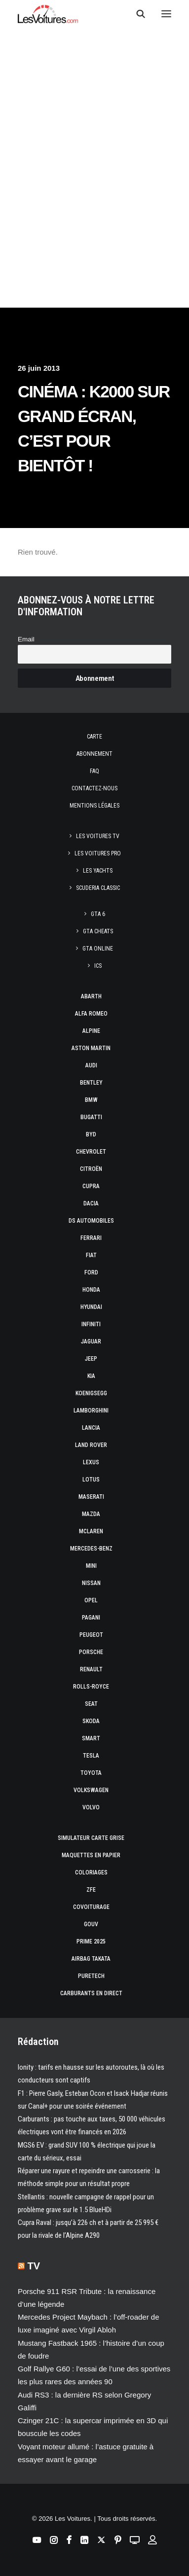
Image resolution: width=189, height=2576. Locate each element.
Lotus (91, 1479)
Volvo (91, 1807)
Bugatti (91, 1117)
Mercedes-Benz (91, 1548)
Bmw (91, 1099)
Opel (91, 1600)
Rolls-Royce (91, 1686)
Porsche (91, 1652)
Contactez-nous (94, 788)
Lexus (91, 1462)
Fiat (91, 1255)
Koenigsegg (91, 1393)
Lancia (91, 1427)
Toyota (91, 1772)
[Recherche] (136, 13)
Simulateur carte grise (91, 1838)
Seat (91, 1703)
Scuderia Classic (98, 887)
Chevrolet (91, 1151)
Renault (91, 1669)
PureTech (91, 1976)
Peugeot (91, 1634)
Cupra (91, 1186)
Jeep (91, 1358)
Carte (94, 736)
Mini (91, 1565)
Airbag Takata (91, 1958)
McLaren (91, 1531)
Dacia (91, 1203)
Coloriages (91, 1872)
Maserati (91, 1496)
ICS (98, 965)
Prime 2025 (91, 1941)
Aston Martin (91, 1048)
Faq (94, 771)
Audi (91, 1065)
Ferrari (91, 1238)
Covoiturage (91, 1907)
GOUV (91, 1924)
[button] (166, 14)
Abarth (91, 996)
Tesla (91, 1755)
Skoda (91, 1721)
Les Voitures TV (97, 836)
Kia (91, 1376)
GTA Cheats (98, 931)
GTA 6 (98, 914)
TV (34, 2265)
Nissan (91, 1583)
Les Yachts (98, 870)
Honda (91, 1289)
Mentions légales (94, 805)
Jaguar (91, 1341)
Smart (91, 1738)
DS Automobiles (91, 1220)
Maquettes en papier (91, 1855)
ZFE (91, 1889)
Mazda (91, 1514)
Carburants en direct (91, 1993)
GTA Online (97, 948)
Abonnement (94, 753)
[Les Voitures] (48, 13)
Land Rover (91, 1445)
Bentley (91, 1082)
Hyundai (91, 1307)
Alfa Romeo (91, 1013)
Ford (91, 1272)
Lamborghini (91, 1410)
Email (26, 639)
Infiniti (91, 1324)
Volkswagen (91, 1790)
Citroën (91, 1168)
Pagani (91, 1617)
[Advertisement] (94, 116)
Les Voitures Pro (98, 853)
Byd (91, 1134)
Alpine (91, 1030)
